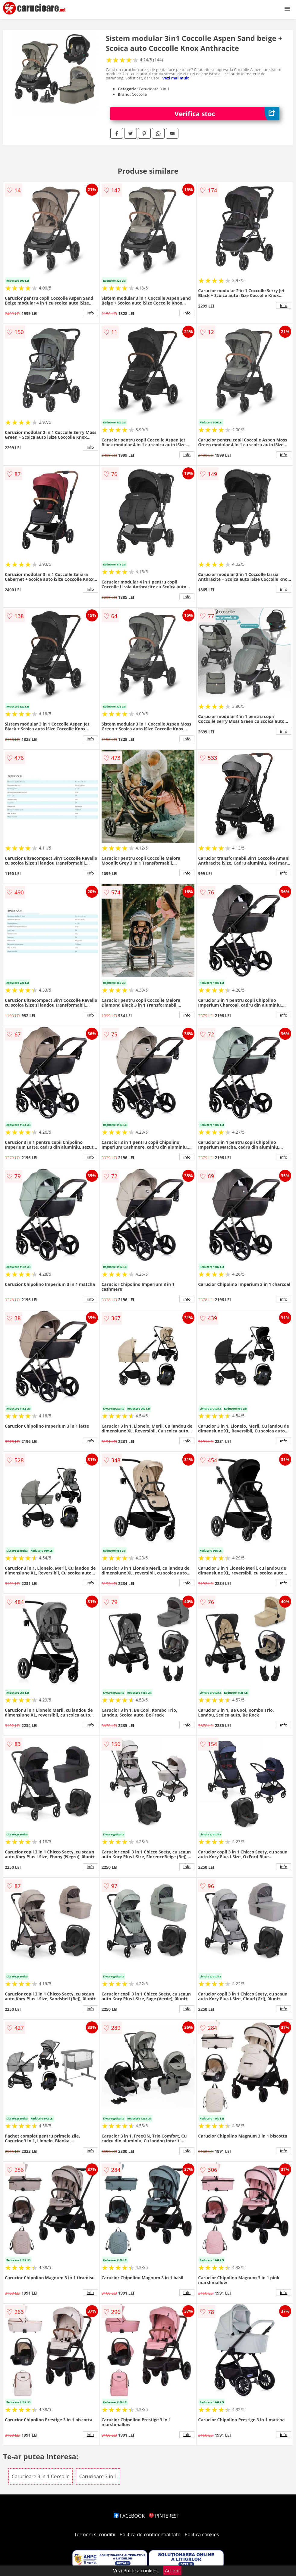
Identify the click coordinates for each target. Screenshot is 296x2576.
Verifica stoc (227, 113)
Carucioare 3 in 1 (98, 2476)
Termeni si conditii (94, 2534)
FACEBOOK (129, 2516)
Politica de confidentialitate (150, 2534)
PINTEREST (164, 2516)
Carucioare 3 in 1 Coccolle (41, 2476)
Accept (172, 2570)
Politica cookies (202, 2534)
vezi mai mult (175, 78)
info (90, 313)
